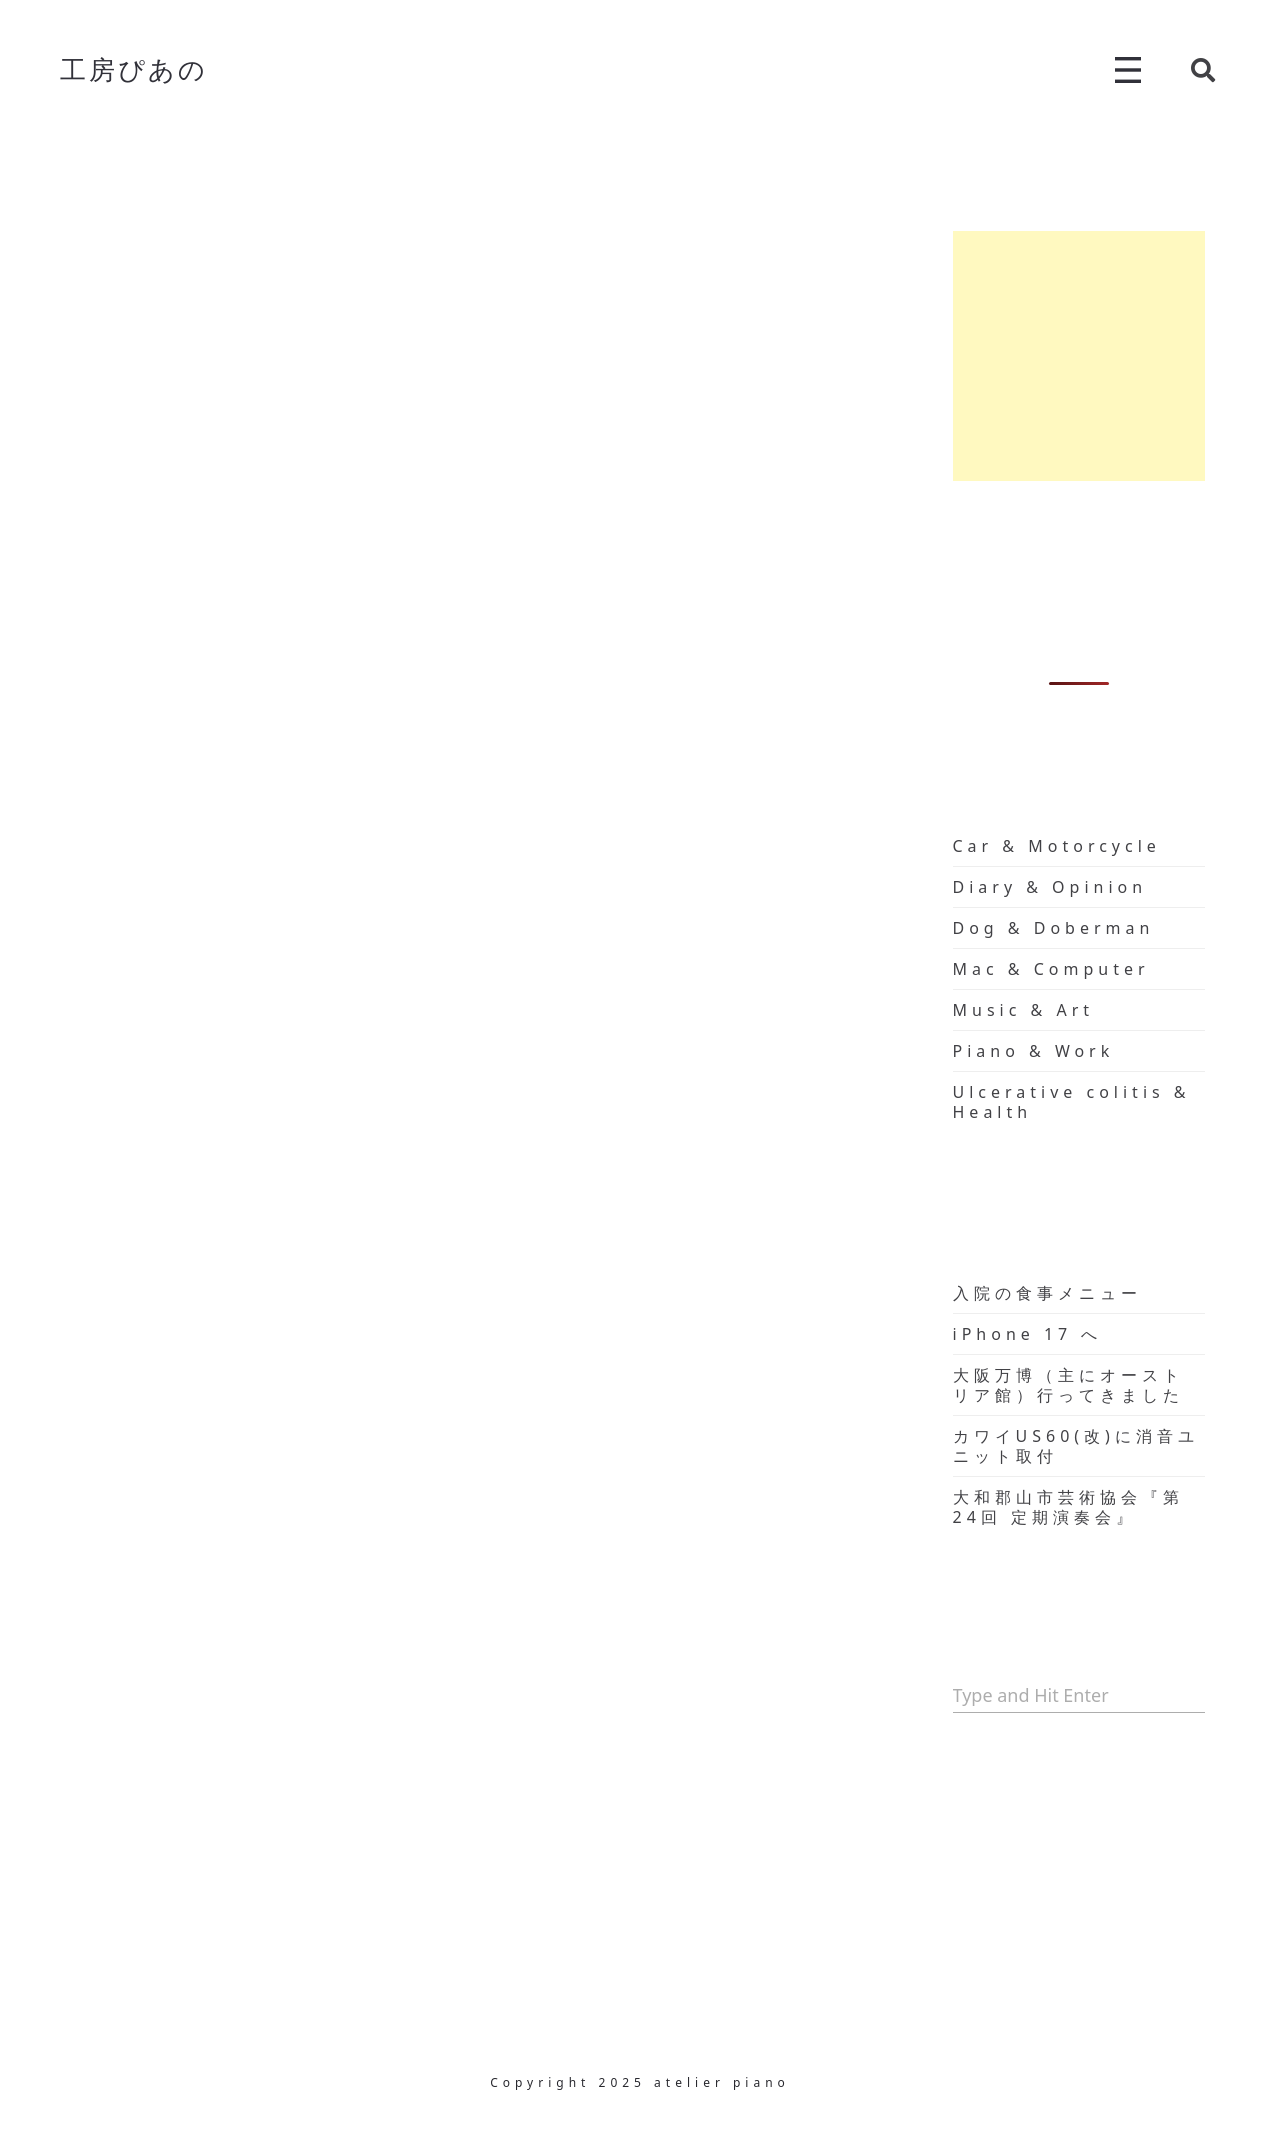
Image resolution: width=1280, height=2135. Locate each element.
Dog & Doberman (1054, 928)
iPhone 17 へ (1028, 1334)
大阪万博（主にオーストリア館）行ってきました (1068, 1385)
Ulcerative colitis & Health (1072, 1102)
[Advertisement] (1079, 356)
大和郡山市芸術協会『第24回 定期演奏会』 (1068, 1507)
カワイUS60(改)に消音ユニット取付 (1076, 1446)
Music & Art (1024, 1010)
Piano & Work (1034, 1051)
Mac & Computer (1051, 969)
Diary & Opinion (1050, 887)
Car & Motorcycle (1057, 846)
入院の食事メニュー (1047, 1293)
